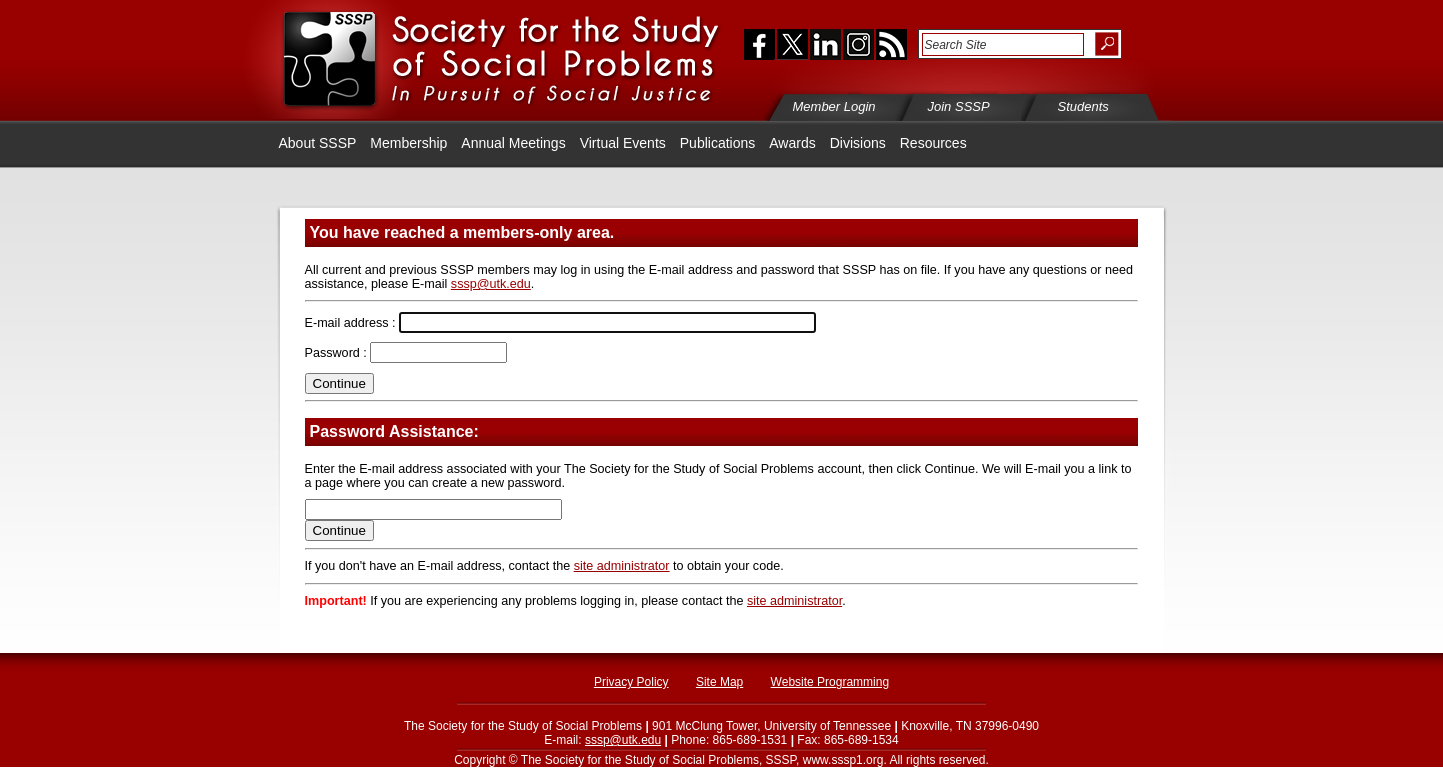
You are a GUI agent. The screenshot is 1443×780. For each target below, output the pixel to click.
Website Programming (830, 682)
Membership (408, 143)
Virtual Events (623, 143)
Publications (718, 143)
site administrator (622, 566)
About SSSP (318, 143)
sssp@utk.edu (491, 284)
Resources (933, 143)
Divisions (858, 143)
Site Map (719, 682)
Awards (792, 143)
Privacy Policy (631, 682)
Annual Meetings (513, 143)
